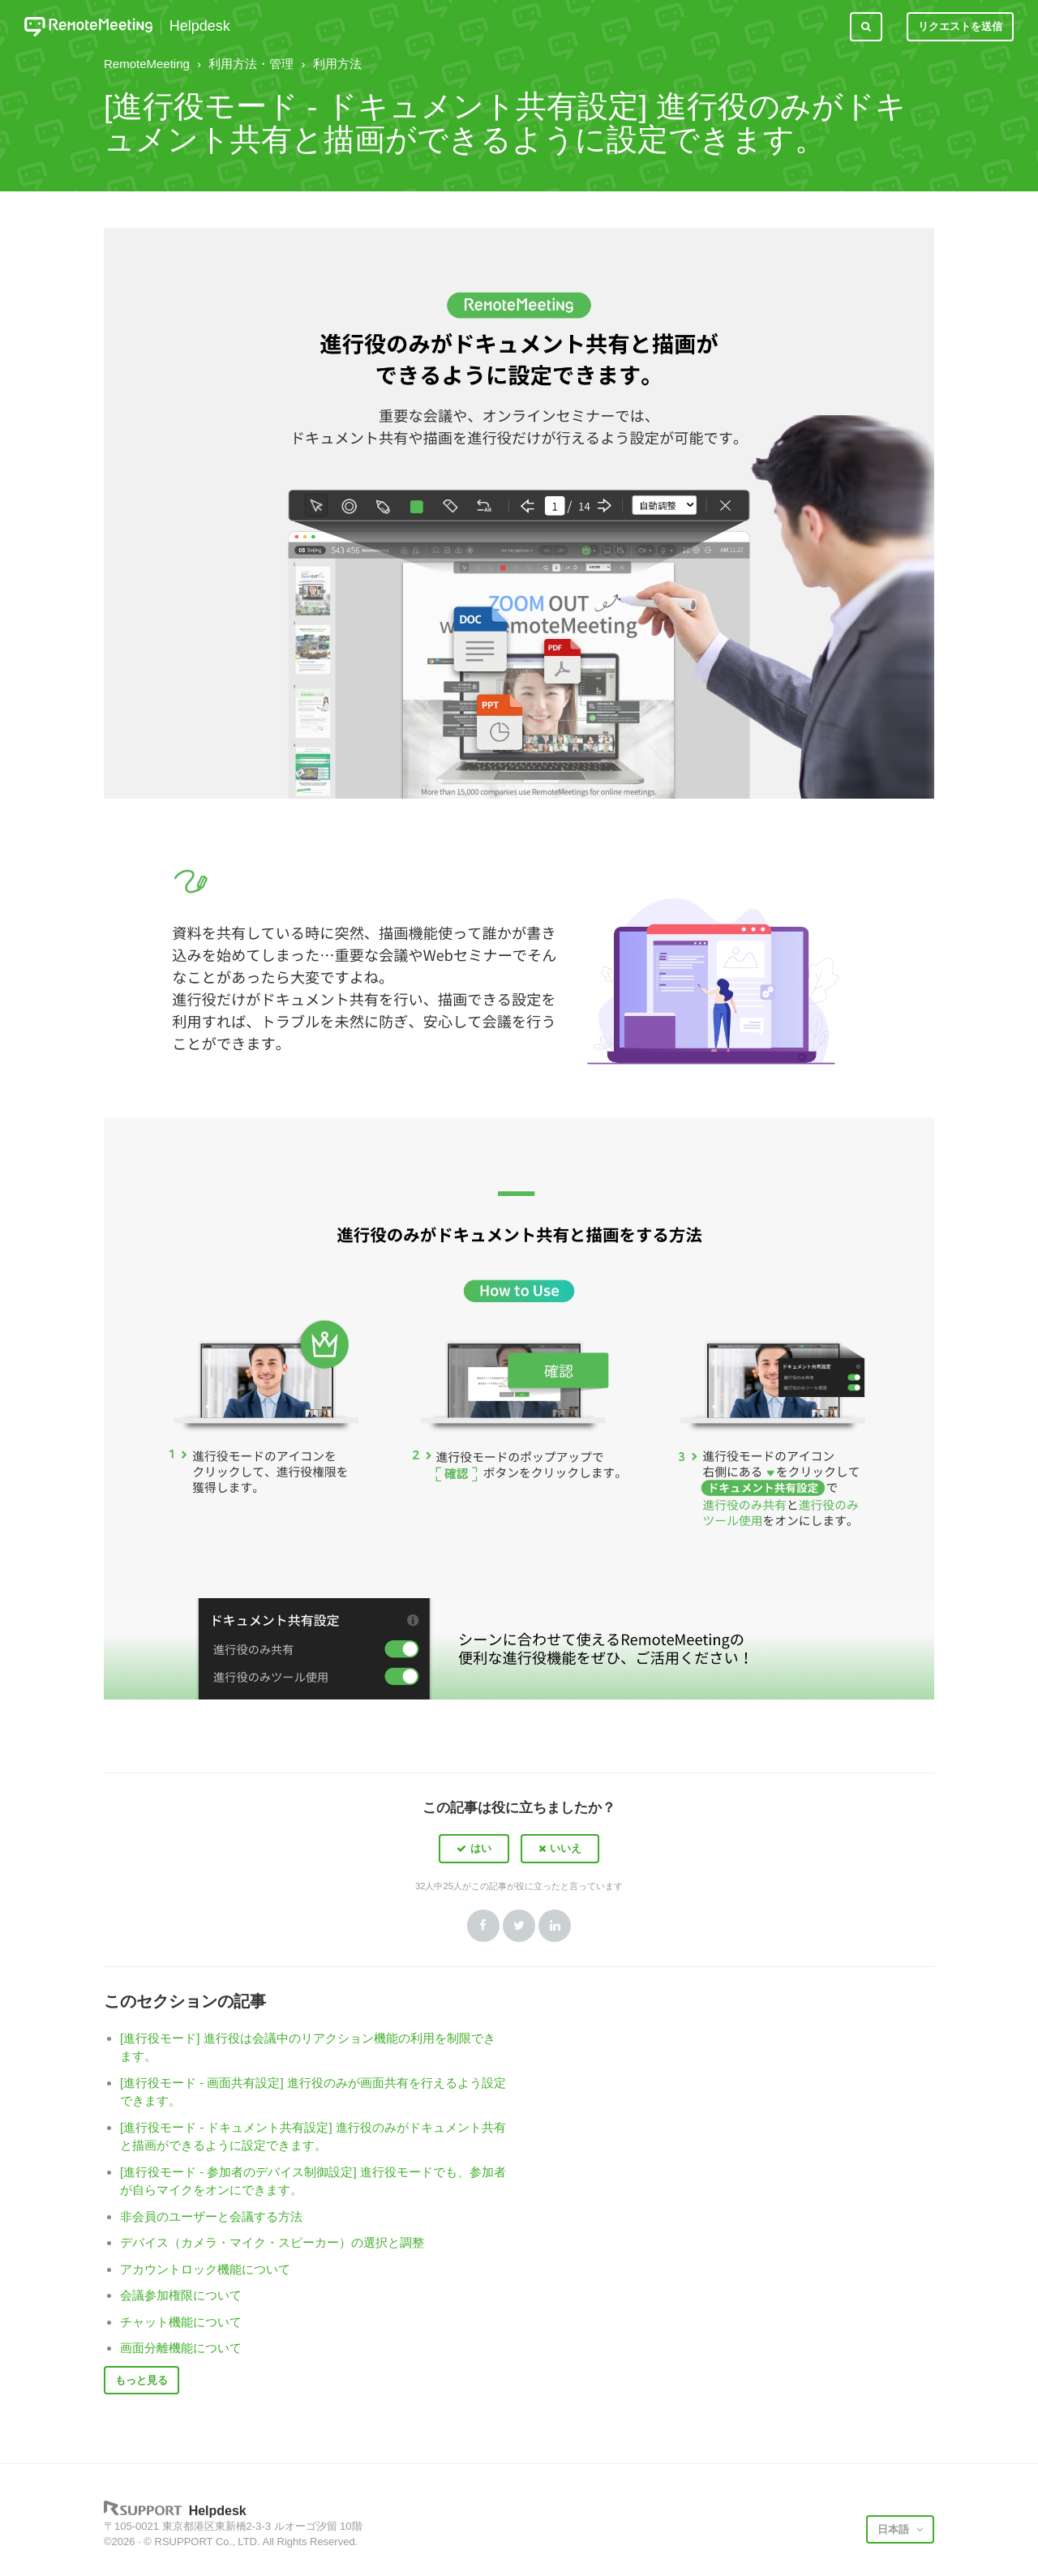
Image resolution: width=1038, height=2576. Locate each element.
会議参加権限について (181, 2295)
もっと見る (141, 2380)
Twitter (519, 1925)
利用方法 (337, 64)
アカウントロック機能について (205, 2269)
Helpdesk (199, 26)
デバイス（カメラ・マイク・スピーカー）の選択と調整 (272, 2242)
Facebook (483, 1925)
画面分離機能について (181, 2348)
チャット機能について (181, 2322)
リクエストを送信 (960, 26)
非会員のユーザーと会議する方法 (211, 2216)
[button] (474, 1848)
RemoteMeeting (147, 64)
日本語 (894, 2529)
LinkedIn (554, 1925)
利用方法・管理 (251, 64)
